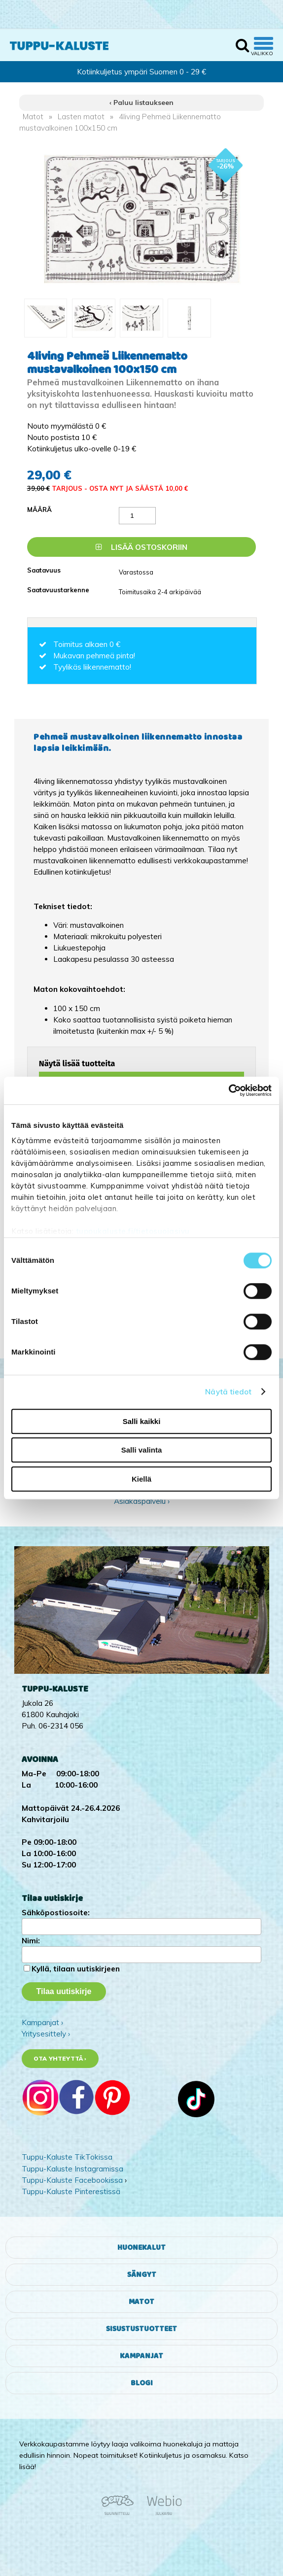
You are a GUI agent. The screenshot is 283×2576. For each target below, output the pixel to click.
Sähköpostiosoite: (56, 1912)
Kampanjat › (42, 2022)
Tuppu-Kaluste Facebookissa (72, 2180)
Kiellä (141, 1479)
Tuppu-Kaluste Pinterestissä (71, 2191)
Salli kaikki (142, 1421)
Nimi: (31, 1940)
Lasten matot (81, 116)
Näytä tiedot (228, 1391)
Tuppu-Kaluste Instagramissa (72, 2168)
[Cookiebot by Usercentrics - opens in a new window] (228, 1090)
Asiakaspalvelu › (142, 1501)
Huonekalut (141, 2247)
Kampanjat (141, 2356)
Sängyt (141, 2274)
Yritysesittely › (46, 2033)
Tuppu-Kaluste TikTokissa (67, 2157)
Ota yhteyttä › (60, 2058)
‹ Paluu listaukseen (141, 102)
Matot (33, 116)
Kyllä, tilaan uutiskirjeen (76, 1968)
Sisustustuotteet (141, 2329)
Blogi (142, 2383)
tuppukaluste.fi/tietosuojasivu (133, 1231)
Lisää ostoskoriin (141, 547)
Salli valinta (141, 1450)
